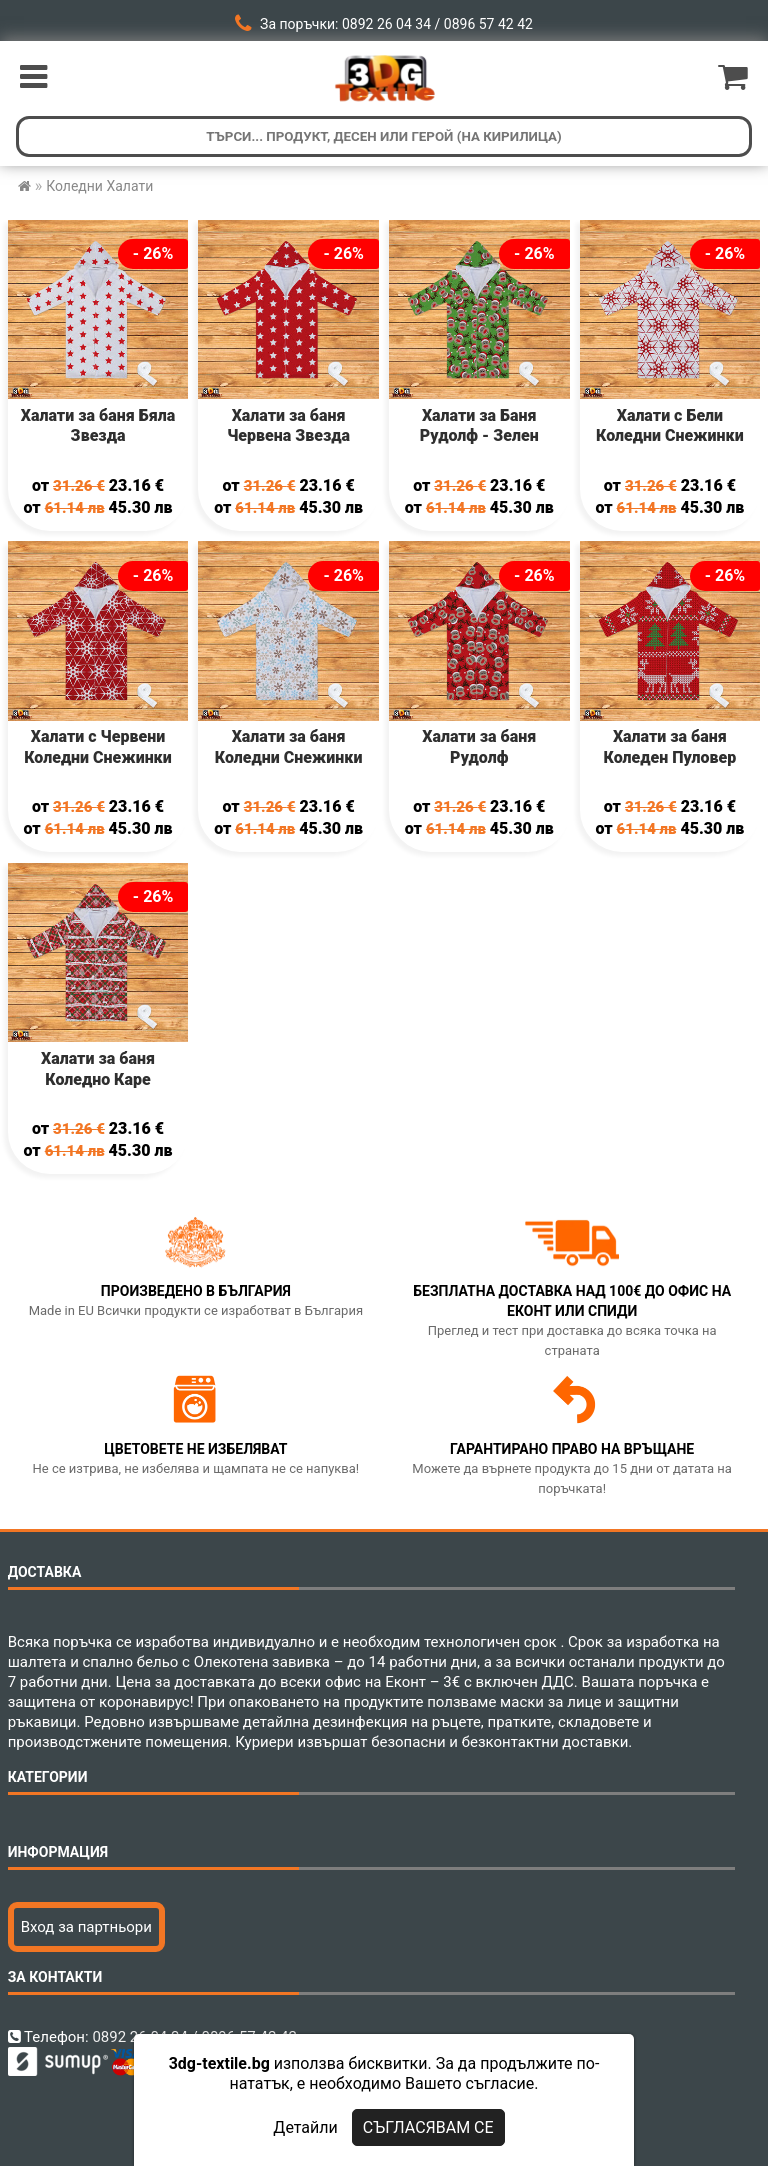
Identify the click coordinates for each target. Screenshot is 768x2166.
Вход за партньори (86, 1927)
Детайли (305, 2127)
